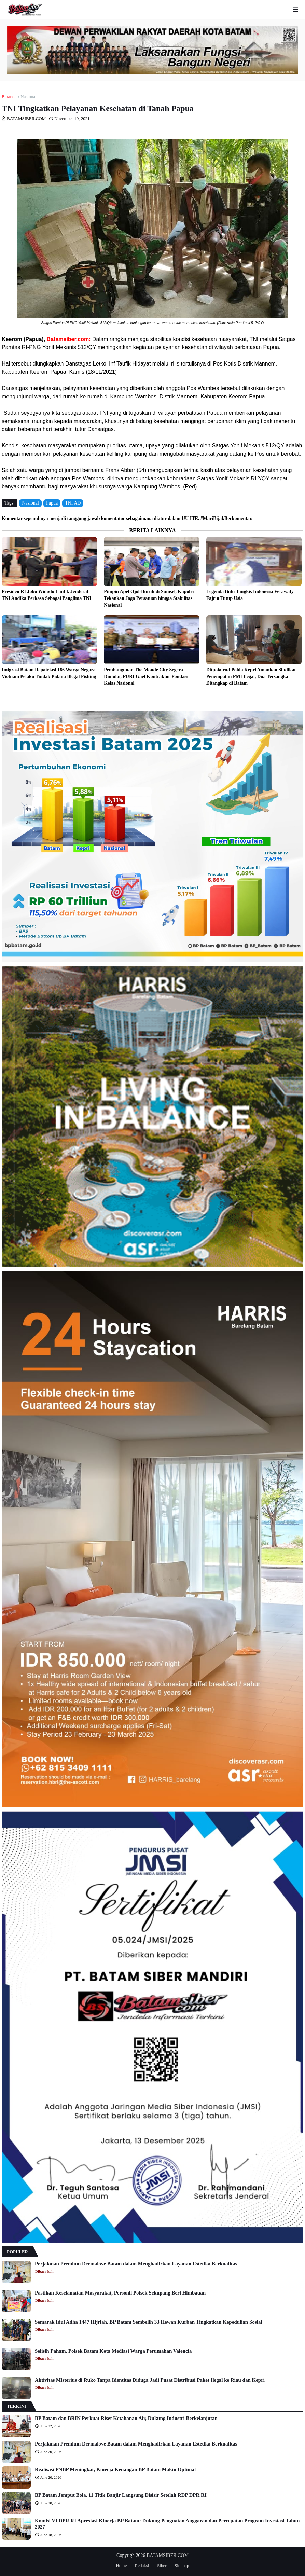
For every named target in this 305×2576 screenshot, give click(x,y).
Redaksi (142, 2565)
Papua (52, 503)
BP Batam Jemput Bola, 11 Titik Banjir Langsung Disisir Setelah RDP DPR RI (121, 2495)
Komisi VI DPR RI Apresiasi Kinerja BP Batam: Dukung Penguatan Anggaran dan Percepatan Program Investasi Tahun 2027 (167, 2524)
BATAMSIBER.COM (168, 2555)
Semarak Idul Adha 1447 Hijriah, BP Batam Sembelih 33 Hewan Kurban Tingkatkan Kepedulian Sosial (148, 2322)
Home (121, 2565)
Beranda (9, 96)
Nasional (28, 96)
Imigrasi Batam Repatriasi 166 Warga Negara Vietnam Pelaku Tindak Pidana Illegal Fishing (49, 673)
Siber (161, 2565)
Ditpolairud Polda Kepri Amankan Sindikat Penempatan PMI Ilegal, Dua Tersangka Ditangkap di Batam (251, 676)
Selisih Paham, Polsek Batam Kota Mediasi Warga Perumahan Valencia (113, 2351)
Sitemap (182, 2565)
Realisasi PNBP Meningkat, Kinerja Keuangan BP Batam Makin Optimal (115, 2469)
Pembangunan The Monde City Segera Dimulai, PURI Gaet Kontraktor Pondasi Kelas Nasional (146, 676)
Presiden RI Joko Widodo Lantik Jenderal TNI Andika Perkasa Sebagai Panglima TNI (46, 595)
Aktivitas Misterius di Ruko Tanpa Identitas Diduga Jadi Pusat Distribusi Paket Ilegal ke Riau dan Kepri (150, 2380)
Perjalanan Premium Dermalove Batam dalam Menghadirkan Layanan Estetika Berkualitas (136, 2264)
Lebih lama (301, 698)
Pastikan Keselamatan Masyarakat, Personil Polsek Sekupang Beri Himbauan (120, 2293)
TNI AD (73, 503)
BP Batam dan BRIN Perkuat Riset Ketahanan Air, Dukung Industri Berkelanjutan (126, 2418)
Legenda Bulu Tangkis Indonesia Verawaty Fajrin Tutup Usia (250, 595)
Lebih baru (3, 698)
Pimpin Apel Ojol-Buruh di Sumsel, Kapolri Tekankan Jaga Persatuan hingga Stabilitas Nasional (149, 598)
